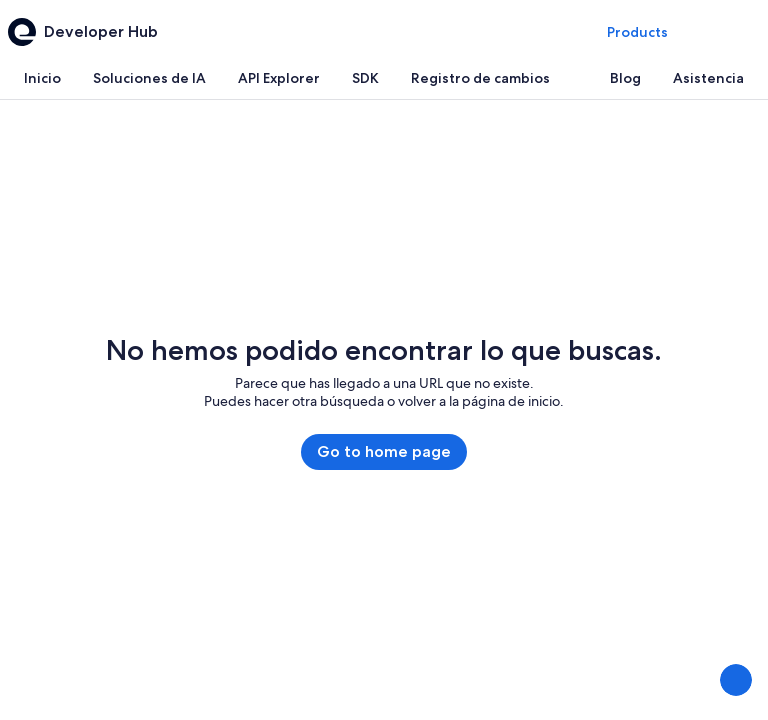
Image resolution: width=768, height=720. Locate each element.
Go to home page (384, 451)
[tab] (42, 78)
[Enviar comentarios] (736, 680)
